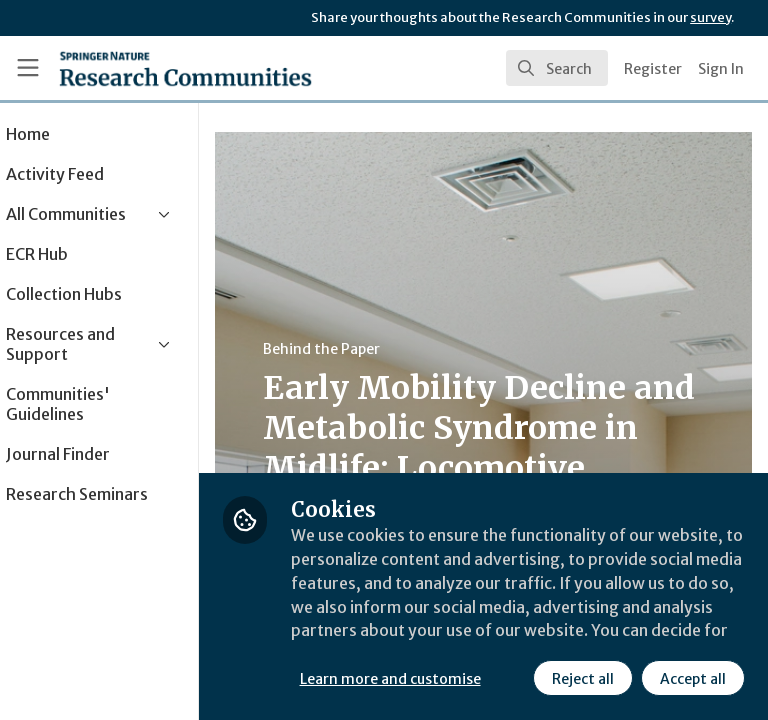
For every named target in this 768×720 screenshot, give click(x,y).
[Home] (185, 68)
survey (710, 17)
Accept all (515, 679)
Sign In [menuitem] (721, 69)
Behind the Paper (378, 349)
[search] (557, 68)
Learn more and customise (446, 635)
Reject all (405, 679)
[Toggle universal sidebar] (28, 68)
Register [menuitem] (653, 69)
